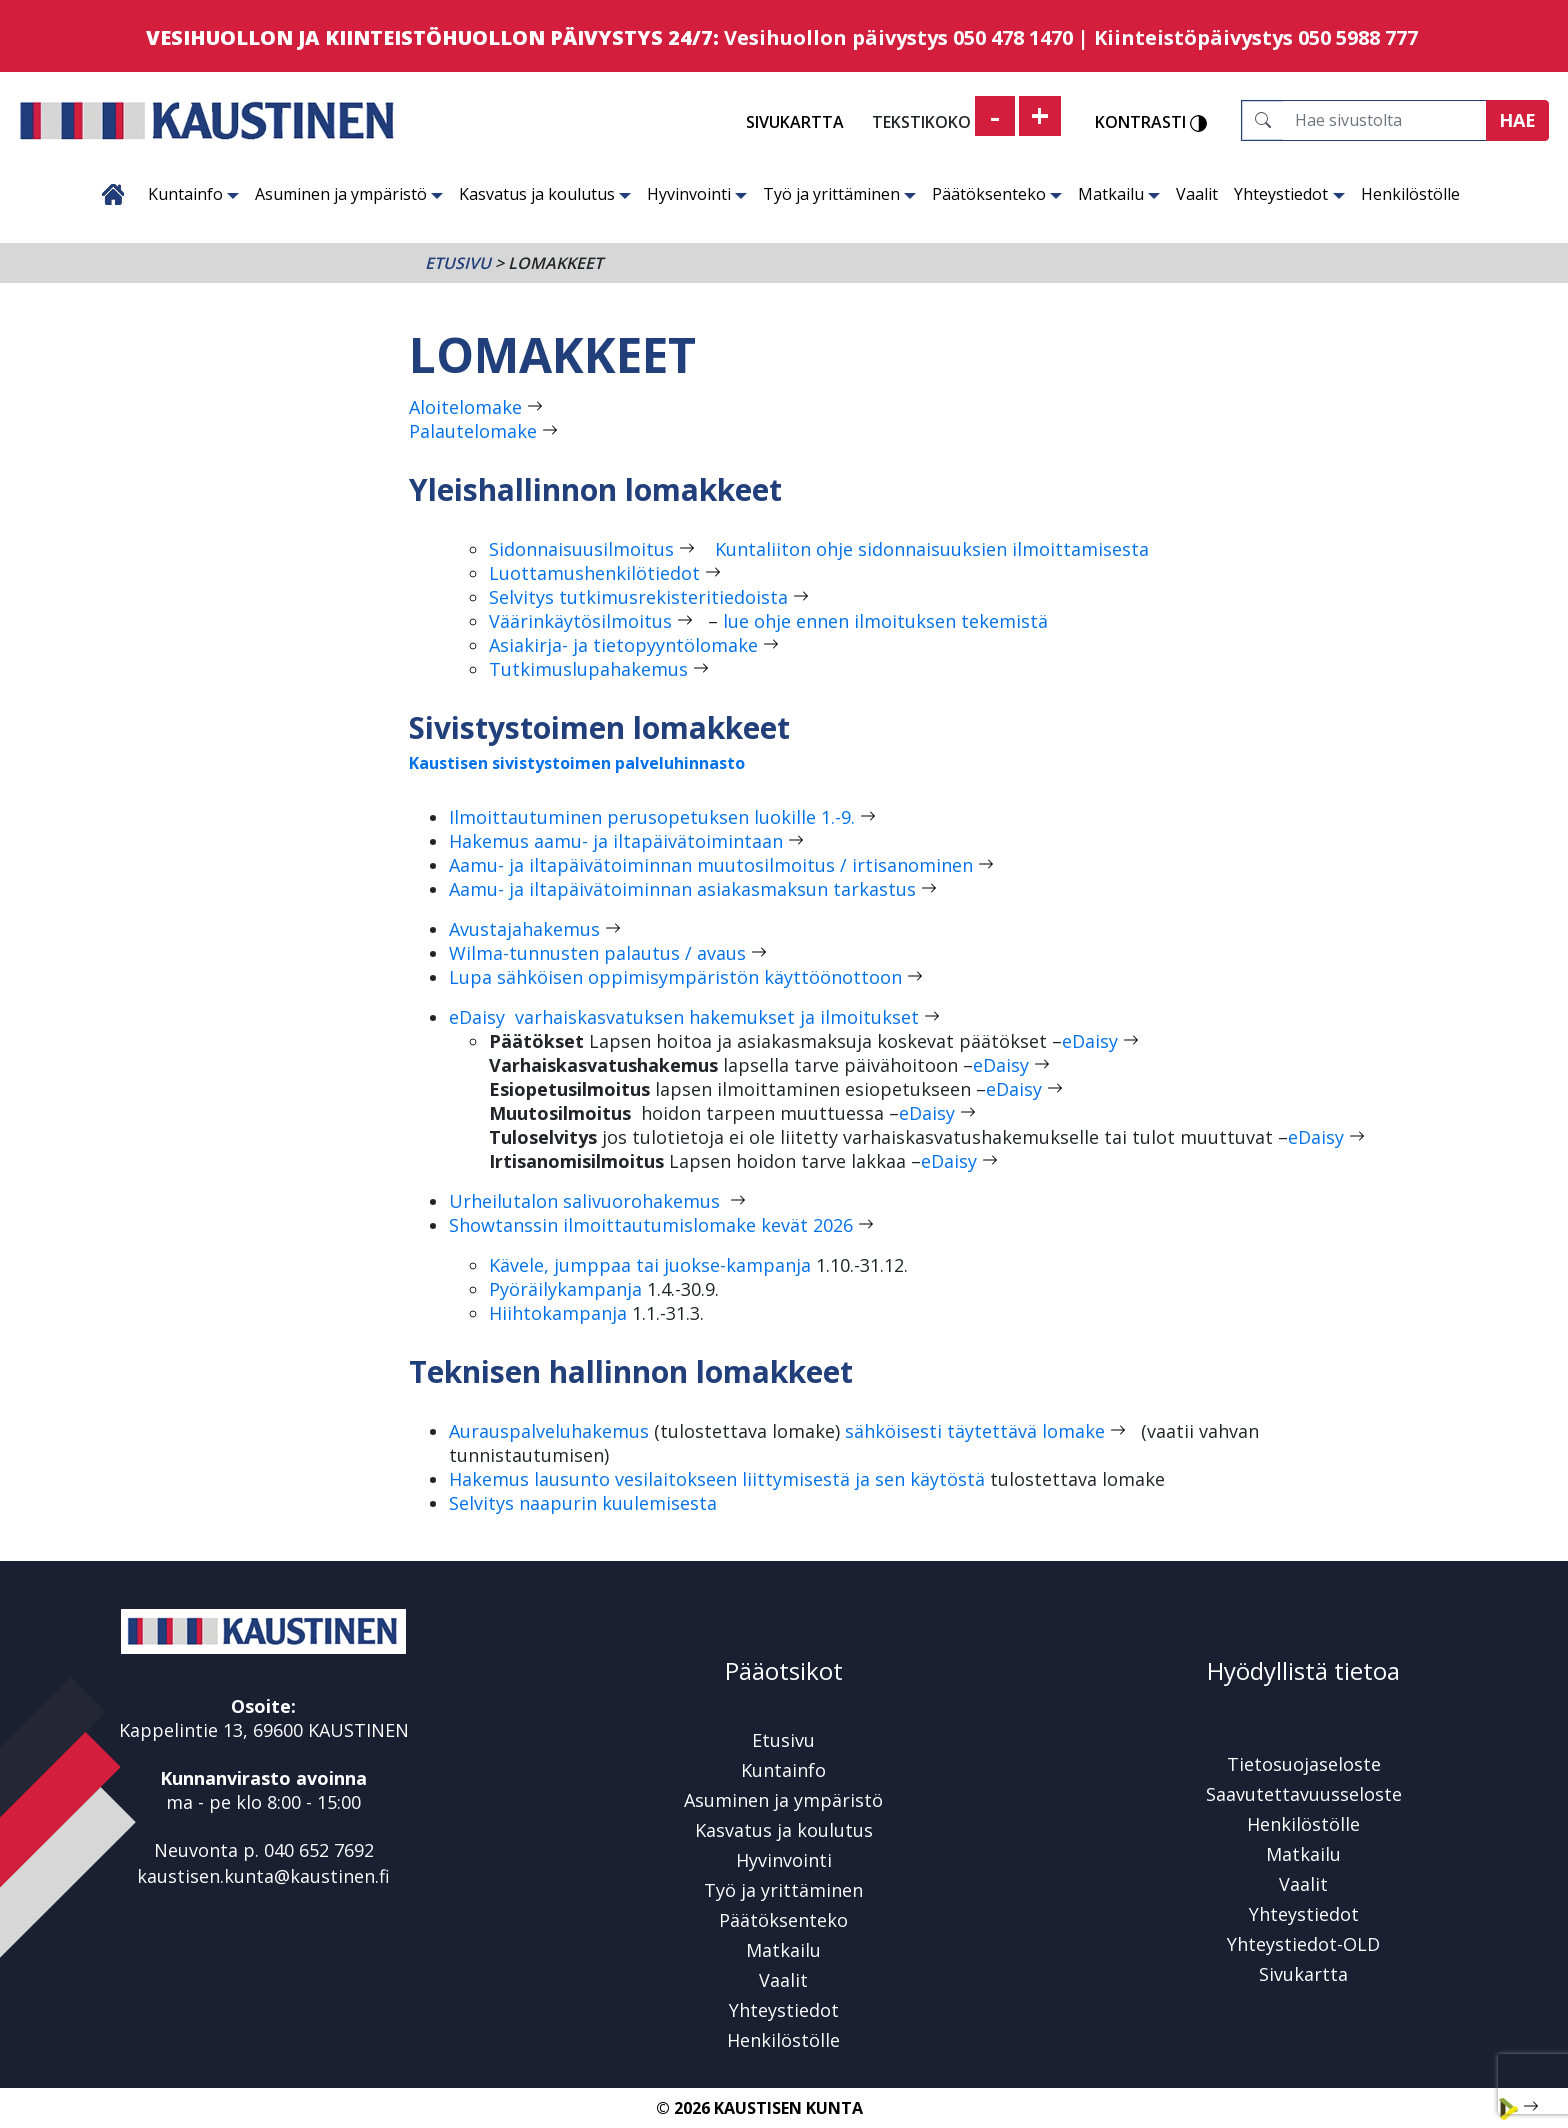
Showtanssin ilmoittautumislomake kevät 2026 (651, 1225)
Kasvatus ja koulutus (545, 194)
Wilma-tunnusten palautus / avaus (597, 953)
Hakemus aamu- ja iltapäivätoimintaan (616, 841)
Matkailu (1119, 194)
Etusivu (112, 194)
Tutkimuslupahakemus (588, 669)
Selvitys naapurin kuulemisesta (583, 1503)
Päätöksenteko (997, 194)
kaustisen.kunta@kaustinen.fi (263, 1876)
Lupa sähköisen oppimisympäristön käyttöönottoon (675, 977)
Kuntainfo (193, 194)
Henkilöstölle (1410, 194)
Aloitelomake (465, 407)
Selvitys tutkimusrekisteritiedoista (638, 597)
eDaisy (1090, 1041)
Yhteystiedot (1289, 194)
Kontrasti (1151, 123)
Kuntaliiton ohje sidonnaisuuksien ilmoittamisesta (932, 549)
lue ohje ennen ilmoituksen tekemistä (883, 621)
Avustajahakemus (524, 929)
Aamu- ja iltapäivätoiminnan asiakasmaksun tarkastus (682, 889)
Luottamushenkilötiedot (594, 573)
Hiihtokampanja (560, 1313)
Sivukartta (795, 122)
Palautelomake (473, 431)
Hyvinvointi (697, 194)
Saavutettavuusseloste (1304, 1794)
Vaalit (1197, 194)
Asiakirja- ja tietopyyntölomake (623, 645)
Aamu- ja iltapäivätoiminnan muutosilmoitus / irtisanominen (711, 865)
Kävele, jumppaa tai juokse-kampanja (650, 1265)
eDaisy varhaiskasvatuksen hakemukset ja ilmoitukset (684, 1017)
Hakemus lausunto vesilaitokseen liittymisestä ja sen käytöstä (717, 1479)
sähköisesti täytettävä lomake (975, 1431)
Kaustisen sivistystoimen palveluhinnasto (577, 763)
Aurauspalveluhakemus (549, 1431)
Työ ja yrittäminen (839, 194)
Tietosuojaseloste (1304, 1764)
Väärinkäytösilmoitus (580, 621)
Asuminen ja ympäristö (349, 194)
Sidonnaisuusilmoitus (581, 549)
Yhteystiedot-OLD (1303, 1944)
